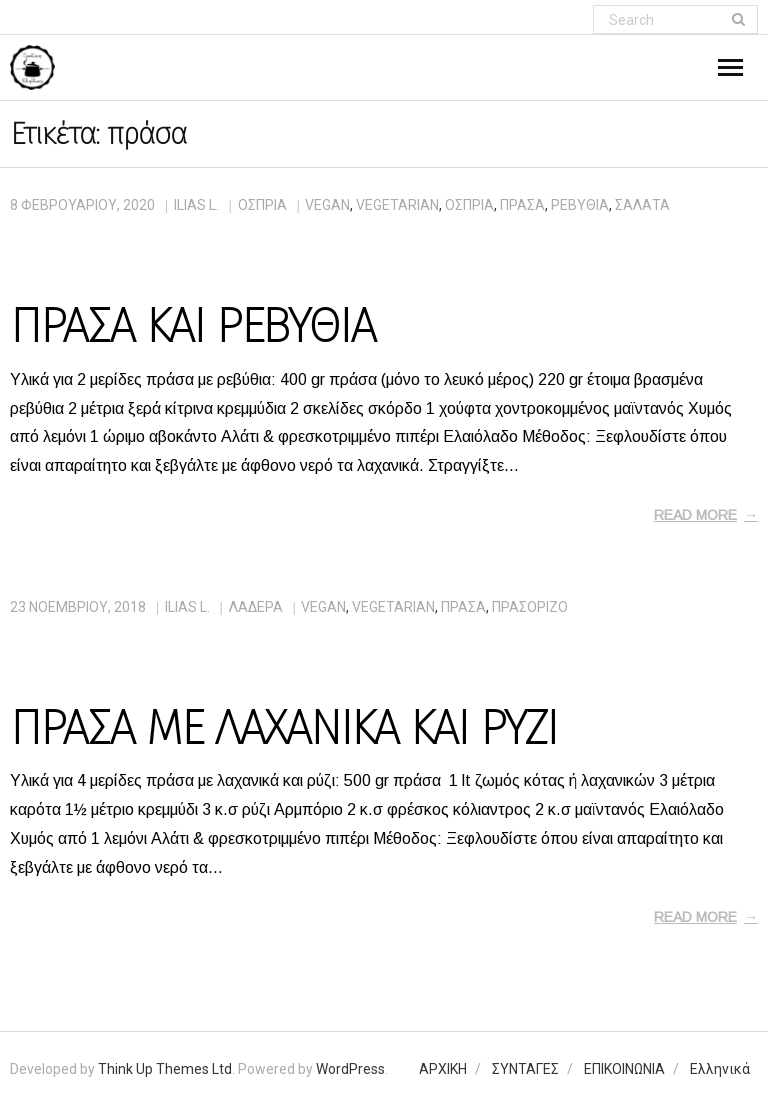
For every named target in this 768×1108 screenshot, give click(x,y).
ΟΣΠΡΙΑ (262, 205)
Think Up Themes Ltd (165, 1069)
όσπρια (469, 205)
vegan (327, 205)
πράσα (522, 205)
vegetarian (397, 205)
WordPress (350, 1069)
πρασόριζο (530, 607)
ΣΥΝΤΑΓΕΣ (525, 1069)
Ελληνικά (720, 1069)
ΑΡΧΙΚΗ (443, 1069)
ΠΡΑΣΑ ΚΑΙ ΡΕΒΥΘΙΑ (192, 326)
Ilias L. (196, 205)
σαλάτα (642, 205)
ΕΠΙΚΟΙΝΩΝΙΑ (624, 1069)
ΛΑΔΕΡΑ (256, 607)
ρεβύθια (580, 205)
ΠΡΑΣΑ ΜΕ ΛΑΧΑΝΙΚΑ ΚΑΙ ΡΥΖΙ (283, 728)
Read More (695, 515)
